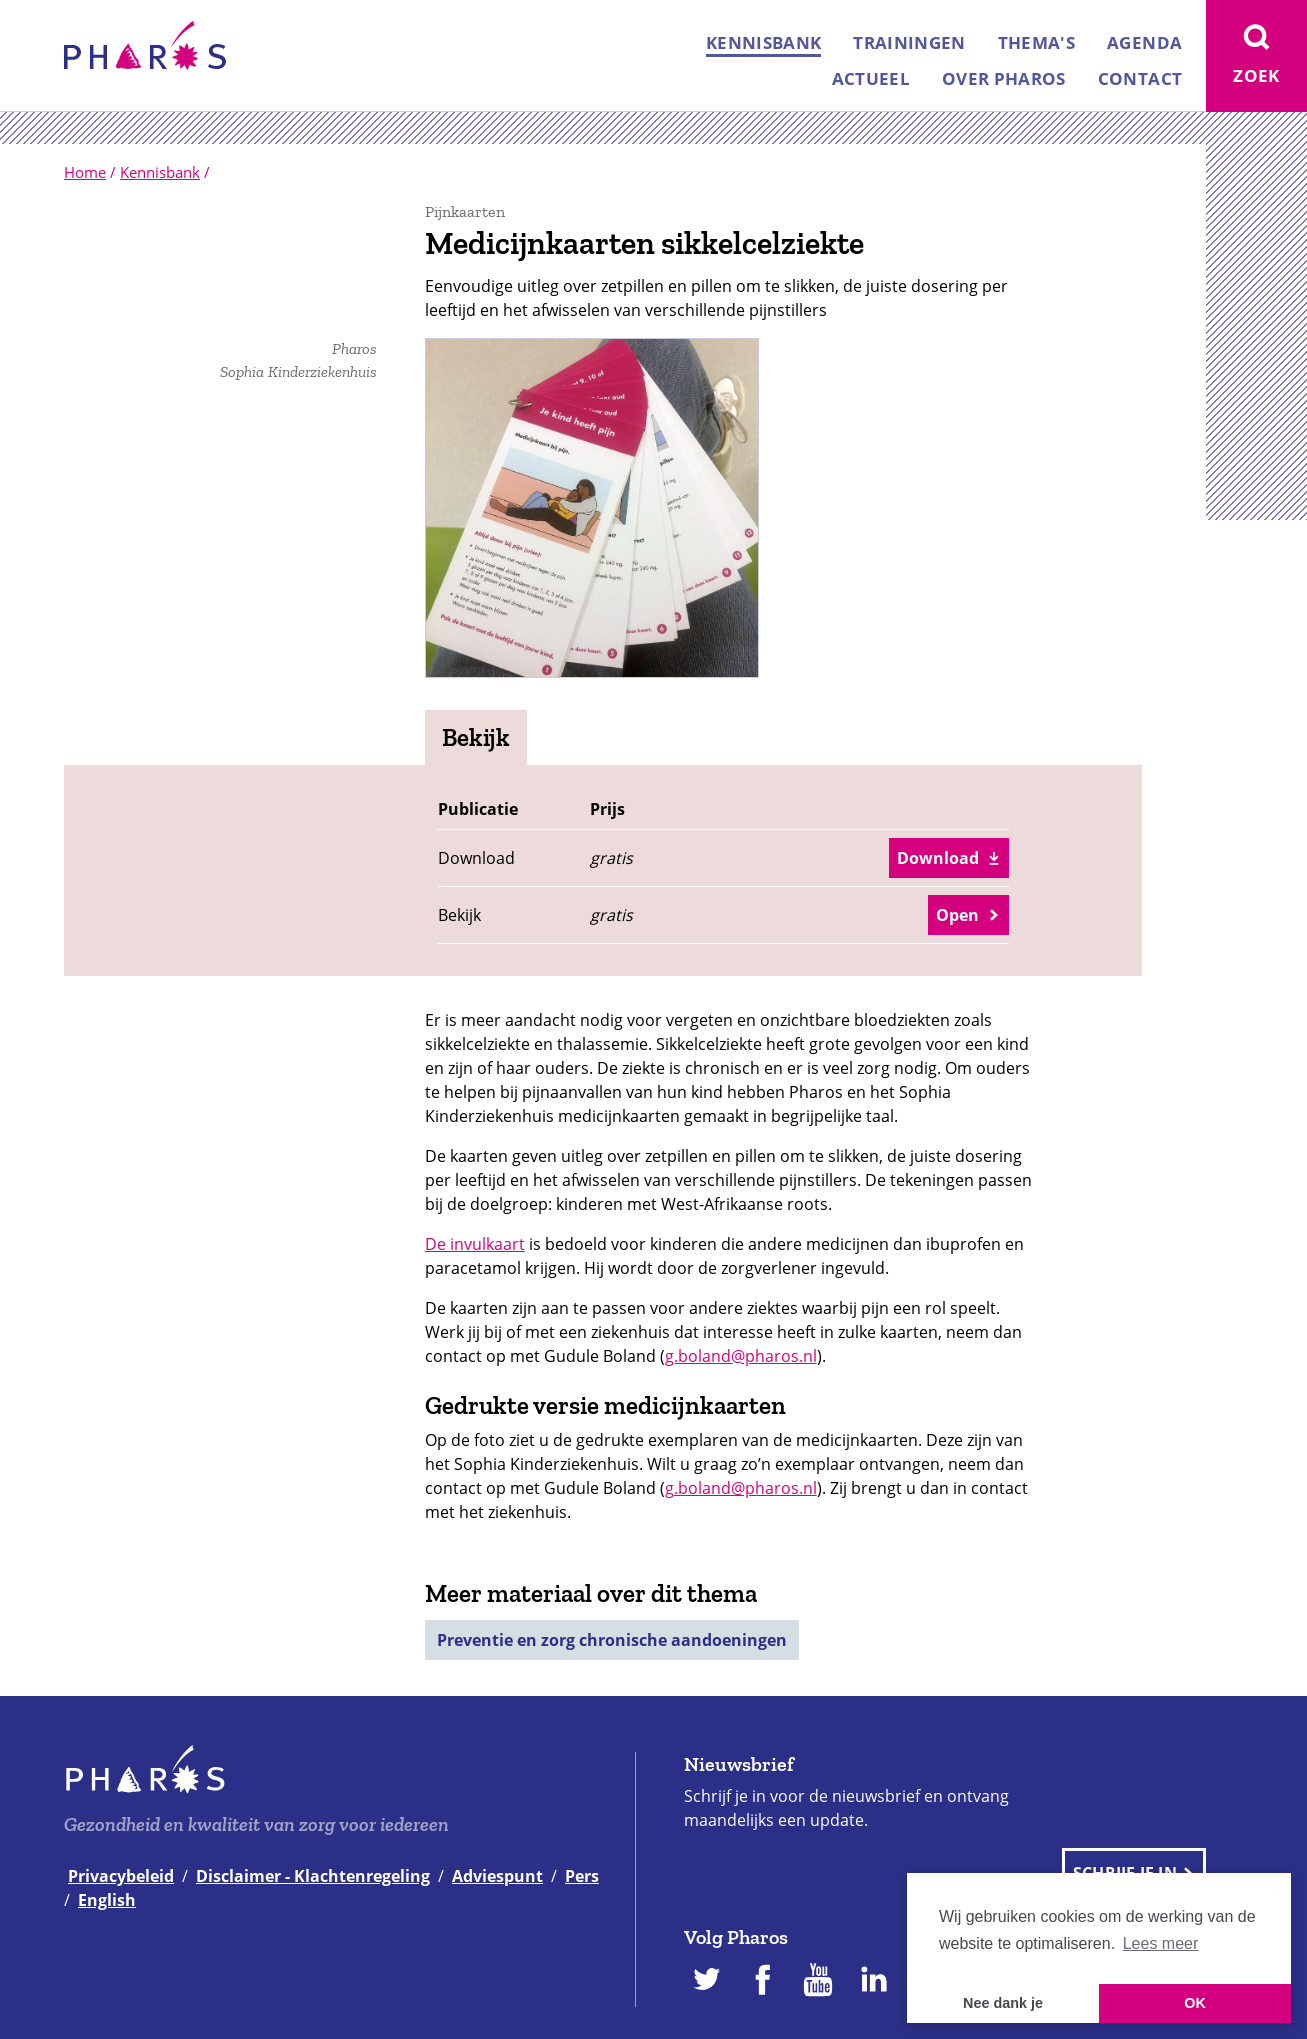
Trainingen (909, 42)
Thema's (1036, 42)
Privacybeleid (121, 1876)
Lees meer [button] (1161, 1943)
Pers (582, 1876)
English (107, 1900)
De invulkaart (475, 1244)
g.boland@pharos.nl (741, 1356)
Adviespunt (497, 1876)
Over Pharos (1004, 78)
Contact (1140, 78)
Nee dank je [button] (1003, 2003)
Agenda (1144, 42)
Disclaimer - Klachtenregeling (313, 1876)
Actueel (871, 78)
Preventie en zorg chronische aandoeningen (612, 1640)
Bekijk (476, 737)
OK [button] (1195, 2003)
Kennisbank (763, 42)
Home (85, 172)
